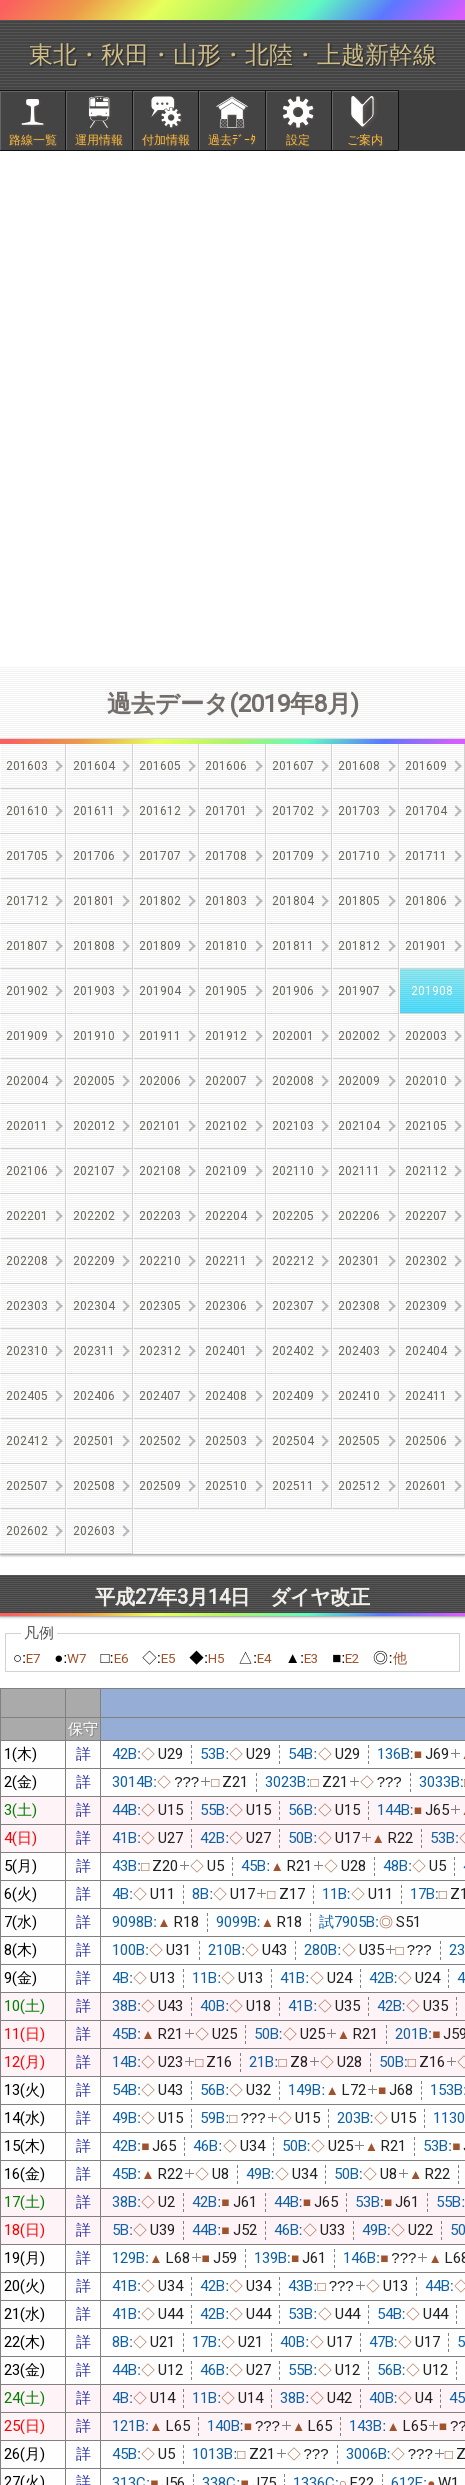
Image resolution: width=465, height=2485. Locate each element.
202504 (293, 1441)
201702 (293, 811)
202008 (293, 1081)
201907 (359, 991)
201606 (226, 766)
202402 (293, 1351)
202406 (94, 1396)
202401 (226, 1351)
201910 (94, 1036)
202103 (293, 1126)
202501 (94, 1441)
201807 (27, 946)
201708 (226, 856)
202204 (226, 1216)
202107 (94, 1171)
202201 (27, 1216)
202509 (160, 1486)
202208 (27, 1261)
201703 (359, 811)
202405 (27, 1396)
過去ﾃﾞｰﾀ (232, 140)
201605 (160, 766)
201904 (160, 991)
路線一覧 (33, 140)
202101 (160, 1126)
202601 (426, 1486)
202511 (293, 1486)
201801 (94, 901)
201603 (27, 766)
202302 (426, 1261)
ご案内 (365, 140)
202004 (27, 1081)
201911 (160, 1036)
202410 (359, 1396)
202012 (94, 1126)
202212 (293, 1261)
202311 (94, 1351)
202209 (94, 1261)
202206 (359, 1216)
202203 (160, 1216)
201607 (293, 766)
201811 (293, 946)
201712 (27, 901)
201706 (94, 856)
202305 (160, 1306)
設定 (298, 140)
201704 (426, 811)
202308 (359, 1306)
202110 (293, 1171)
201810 (226, 946)
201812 (359, 946)
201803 (226, 901)
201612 (160, 811)
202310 (27, 1351)
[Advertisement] (232, 408)
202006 (160, 1081)
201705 (27, 856)
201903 (94, 991)
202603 (94, 1531)
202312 (160, 1351)
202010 (426, 1081)
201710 (359, 856)
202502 (160, 1441)
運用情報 (99, 140)
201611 (94, 811)
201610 (27, 811)
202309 (426, 1306)
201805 (359, 901)
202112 (426, 1171)
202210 (160, 1261)
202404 (426, 1351)
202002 (359, 1036)
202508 (94, 1486)
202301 (359, 1261)
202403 (359, 1351)
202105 (426, 1126)
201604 (94, 766)
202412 (27, 1441)
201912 (226, 1036)
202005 (94, 1081)
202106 (27, 1171)
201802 (160, 901)
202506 (426, 1441)
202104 (359, 1126)
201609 (426, 766)
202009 (359, 1081)
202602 (27, 1531)
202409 (293, 1396)
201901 (426, 946)
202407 (160, 1396)
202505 (359, 1441)
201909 (27, 1036)
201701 (226, 811)
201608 (359, 766)
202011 (27, 1126)
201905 (226, 991)
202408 (226, 1396)
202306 (226, 1306)
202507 (27, 1486)
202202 (94, 1216)
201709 (293, 856)
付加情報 (166, 140)
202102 (226, 1126)
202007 (226, 1081)
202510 (226, 1486)
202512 (359, 1486)
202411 (426, 1396)
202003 (426, 1036)
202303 (27, 1306)
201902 (27, 991)
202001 (293, 1036)
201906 (293, 991)
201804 (293, 901)
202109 (226, 1171)
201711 (426, 856)
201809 (160, 946)
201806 (426, 901)
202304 (94, 1306)
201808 (94, 946)
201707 (160, 856)
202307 (293, 1306)
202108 (160, 1171)
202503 (226, 1441)
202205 (293, 1216)
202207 (426, 1216)
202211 (226, 1261)
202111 (359, 1171)
